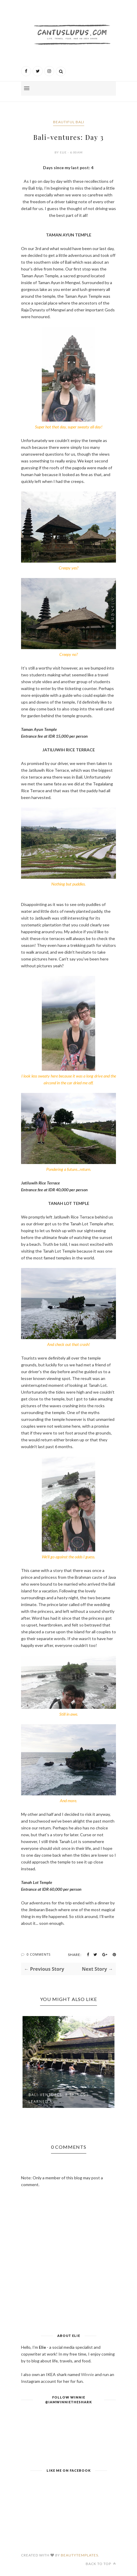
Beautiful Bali (68, 122)
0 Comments (39, 1954)
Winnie (87, 2374)
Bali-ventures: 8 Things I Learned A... (58, 2098)
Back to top (101, 2563)
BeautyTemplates (79, 2555)
